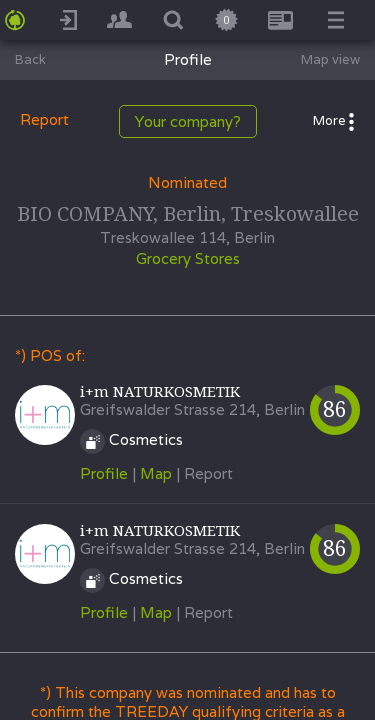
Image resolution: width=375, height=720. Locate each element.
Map (156, 473)
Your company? (188, 121)
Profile (104, 473)
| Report (204, 473)
